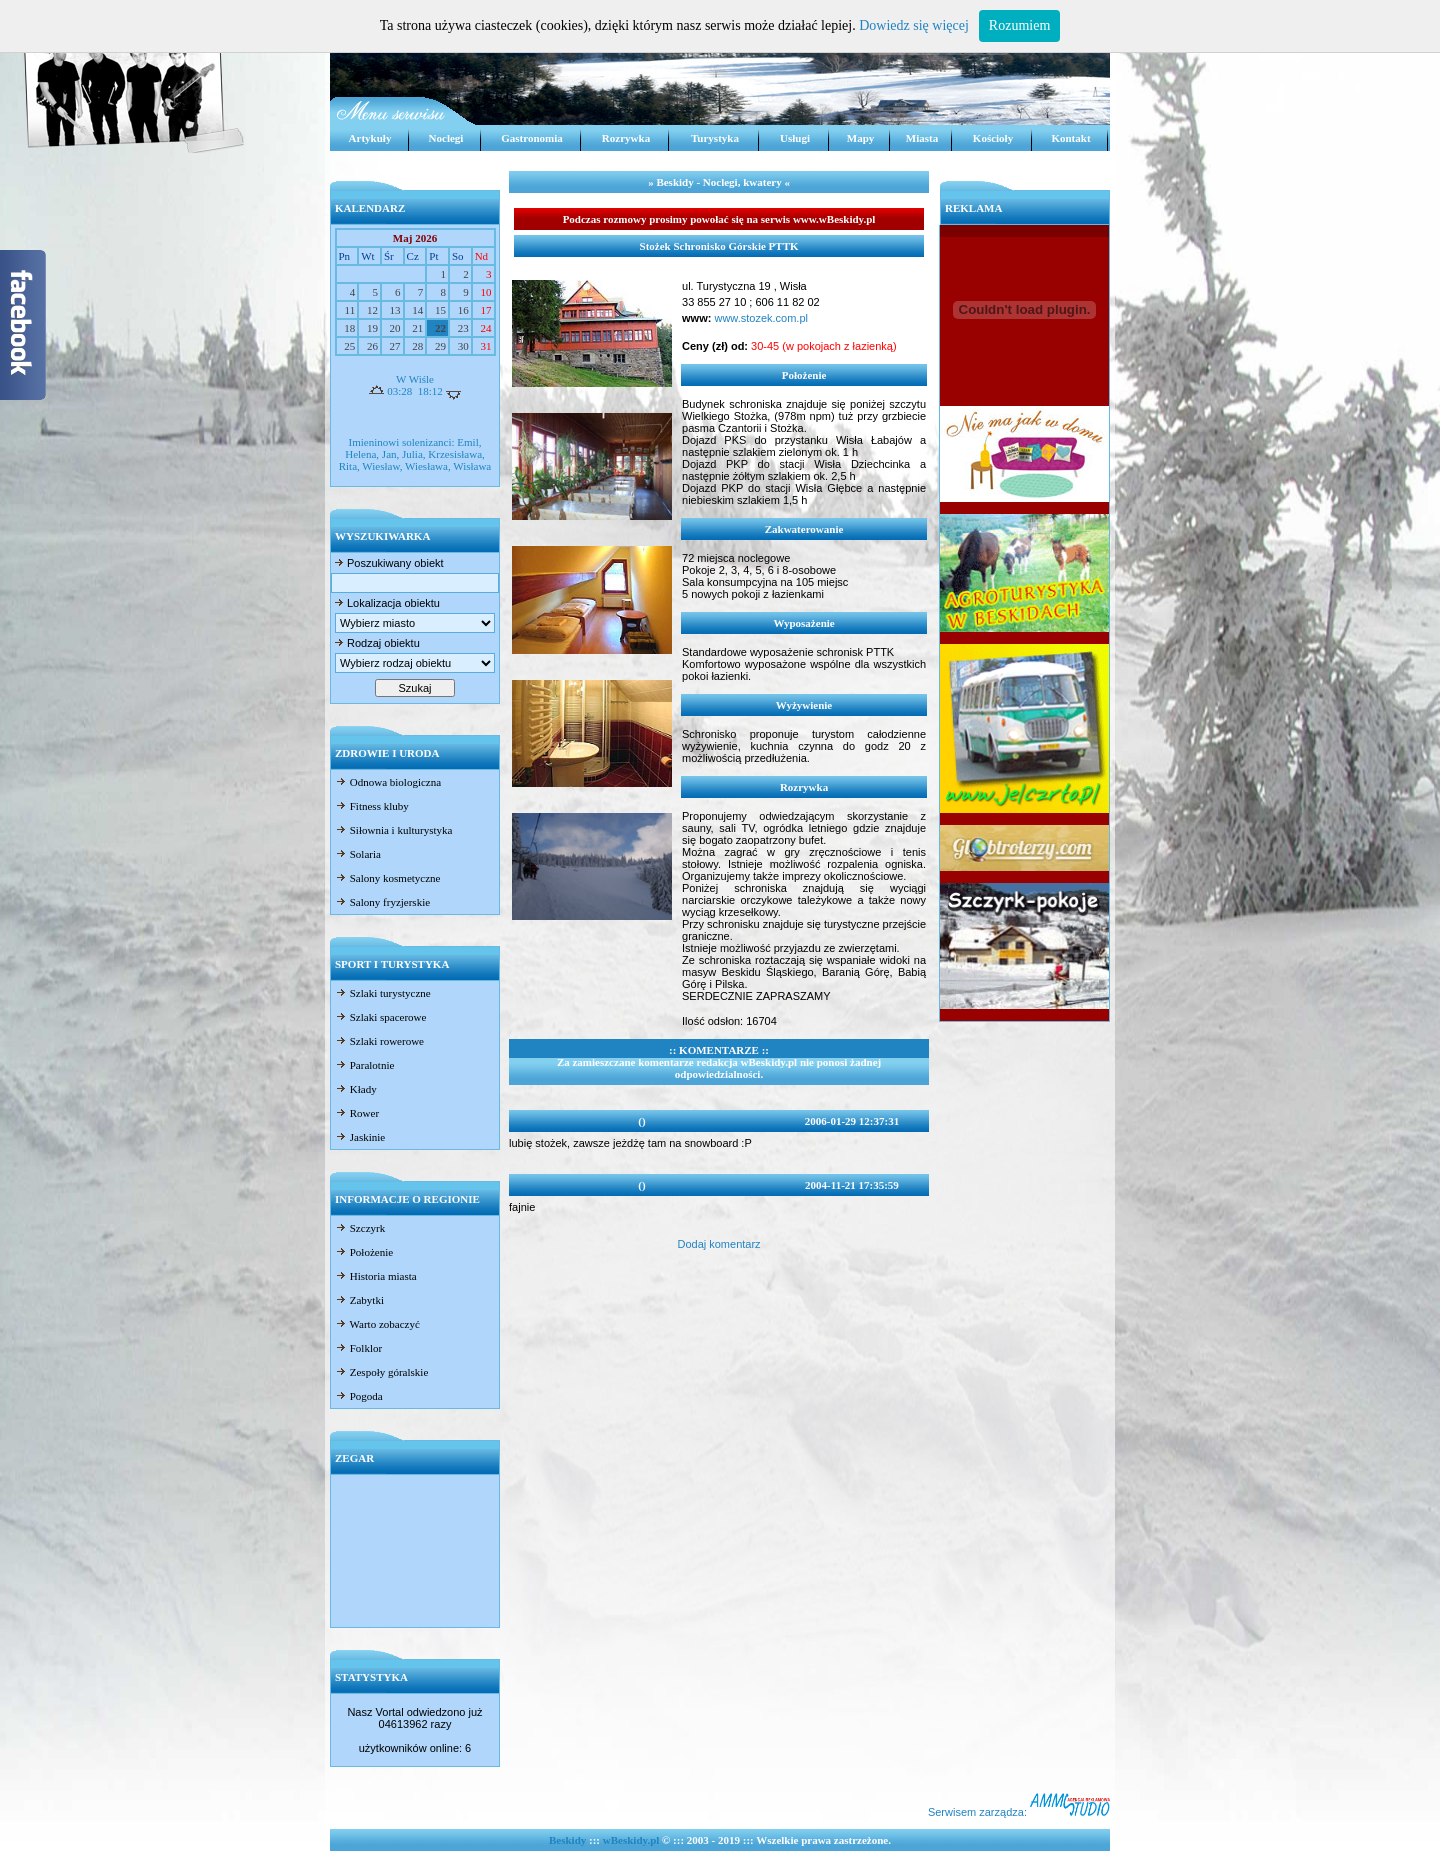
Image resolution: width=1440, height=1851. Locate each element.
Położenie (364, 1252)
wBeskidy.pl (631, 1840)
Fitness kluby (372, 806)
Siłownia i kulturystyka (393, 830)
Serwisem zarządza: (1019, 1812)
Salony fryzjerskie (382, 902)
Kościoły (993, 138)
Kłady (356, 1089)
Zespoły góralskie (381, 1372)
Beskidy (567, 1840)
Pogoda (359, 1396)
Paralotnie (364, 1065)
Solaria (358, 854)
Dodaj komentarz (718, 1244)
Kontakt (1070, 138)
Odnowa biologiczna (388, 782)
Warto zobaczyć (377, 1324)
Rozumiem (1019, 25)
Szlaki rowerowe (379, 1041)
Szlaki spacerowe (380, 1017)
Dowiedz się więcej (914, 25)
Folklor (358, 1348)
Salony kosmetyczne (387, 878)
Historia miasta (376, 1276)
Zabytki (359, 1300)
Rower (357, 1113)
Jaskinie (360, 1137)
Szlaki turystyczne (383, 993)
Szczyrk (360, 1228)
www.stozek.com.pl (759, 318)
